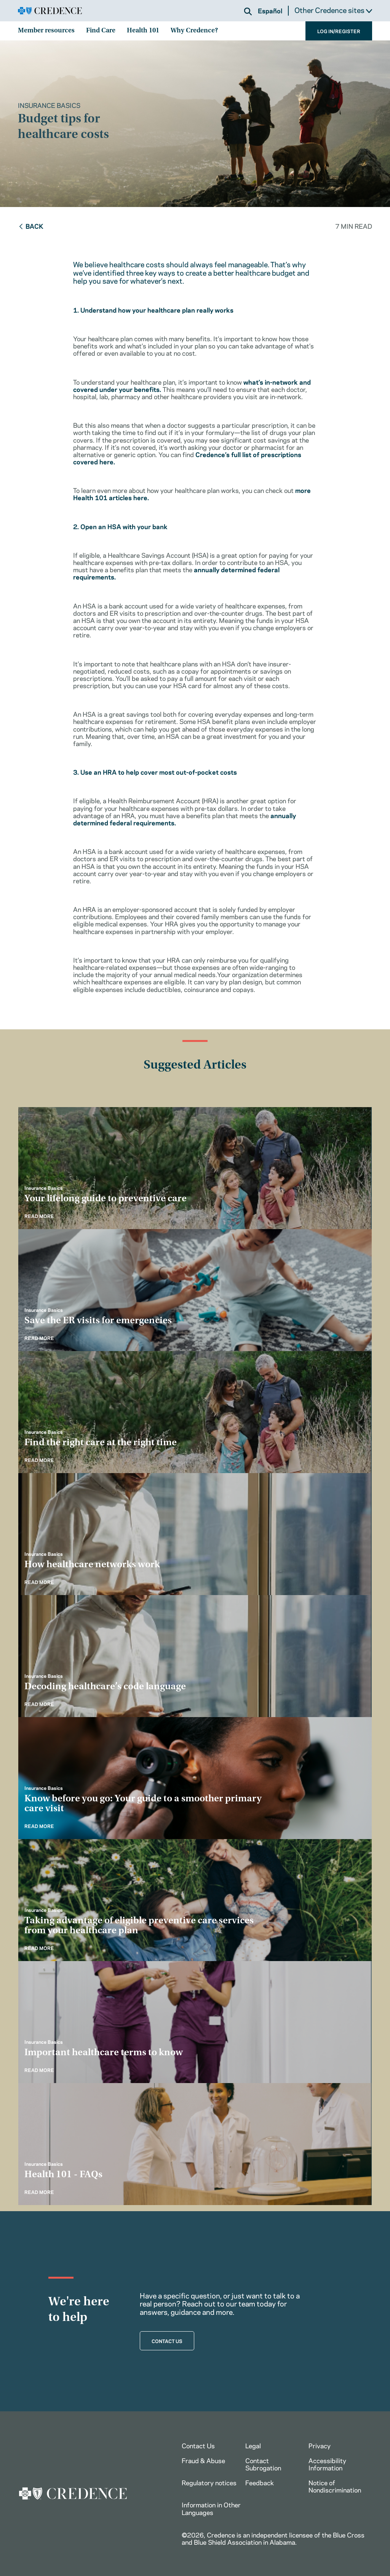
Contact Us (198, 2445)
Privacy (319, 2445)
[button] (248, 11)
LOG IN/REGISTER (338, 30)
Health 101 (143, 30)
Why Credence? (194, 30)
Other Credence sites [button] (333, 10)
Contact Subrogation (263, 2464)
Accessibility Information (327, 2464)
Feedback (259, 2482)
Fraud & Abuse (203, 2460)
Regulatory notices (209, 2482)
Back (30, 225)
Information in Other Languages (211, 2508)
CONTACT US (167, 2340)
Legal (253, 2445)
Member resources (46, 30)
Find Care (100, 30)
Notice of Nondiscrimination (334, 2486)
